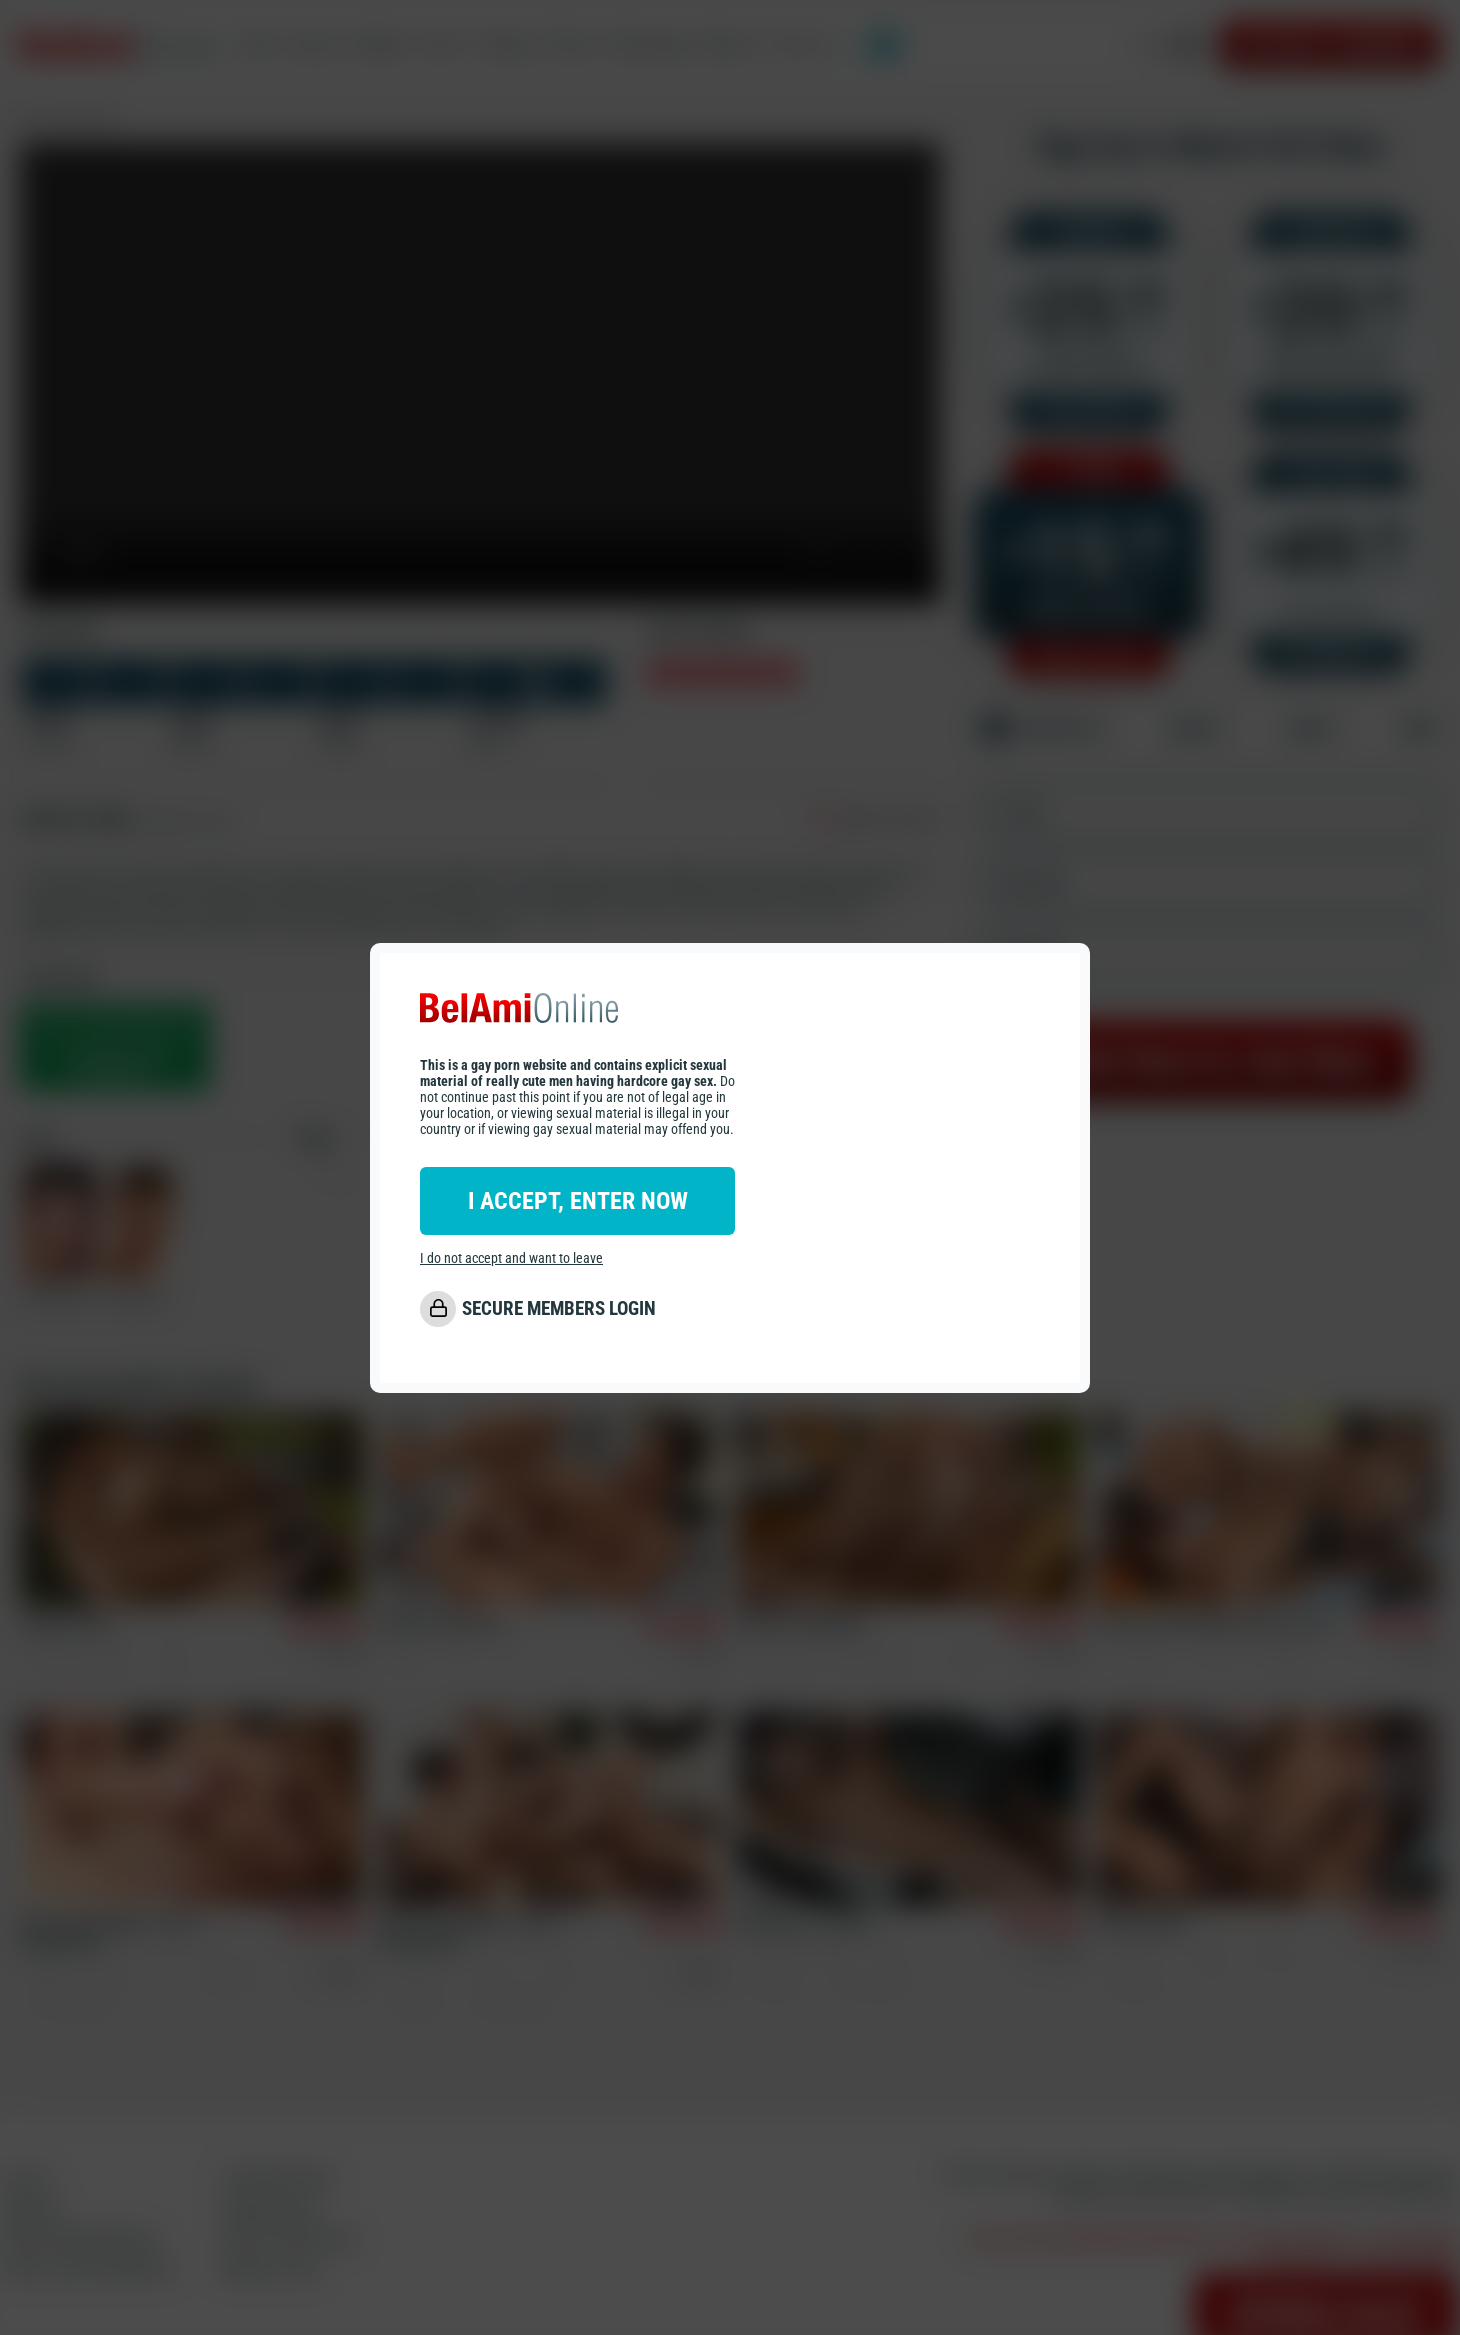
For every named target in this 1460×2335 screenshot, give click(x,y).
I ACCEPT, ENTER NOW (578, 1201)
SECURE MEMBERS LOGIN (559, 1308)
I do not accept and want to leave (511, 1258)
